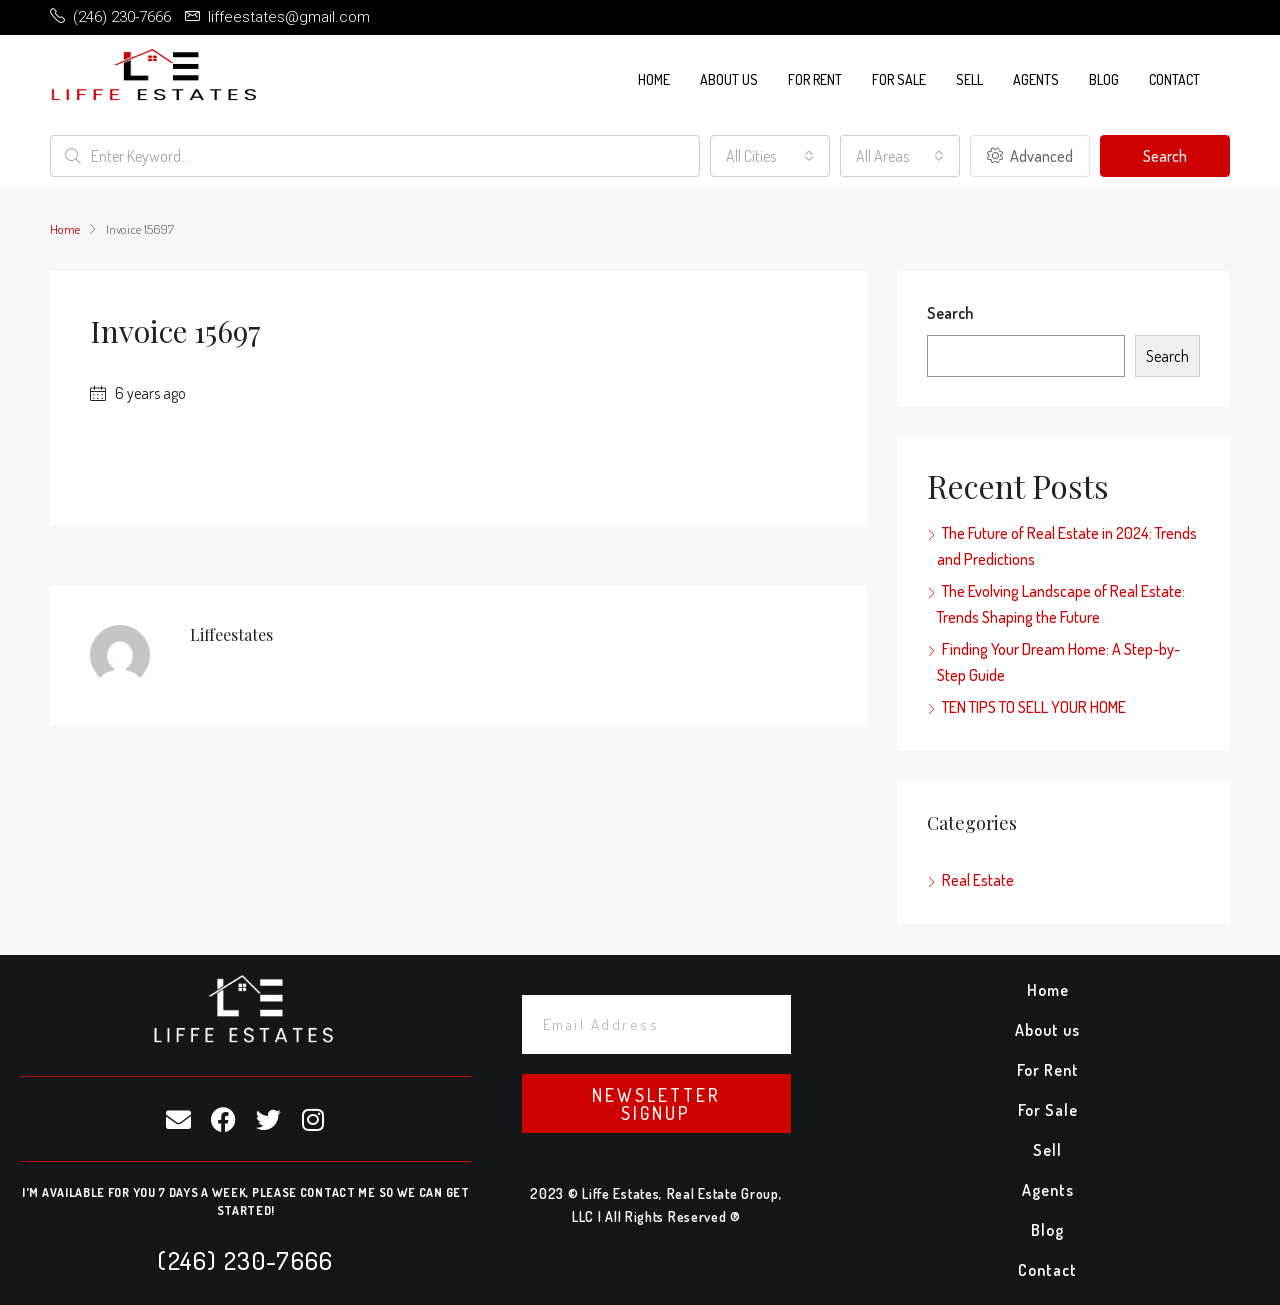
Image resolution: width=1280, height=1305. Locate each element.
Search (1165, 156)
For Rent (815, 79)
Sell (969, 79)
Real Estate (978, 880)
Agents (1036, 79)
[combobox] (770, 156)
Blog (1104, 79)
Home (654, 79)
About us (729, 79)
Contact (1174, 79)
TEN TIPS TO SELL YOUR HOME (1034, 707)
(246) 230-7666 (245, 1260)
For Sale (899, 79)
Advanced (1030, 156)
